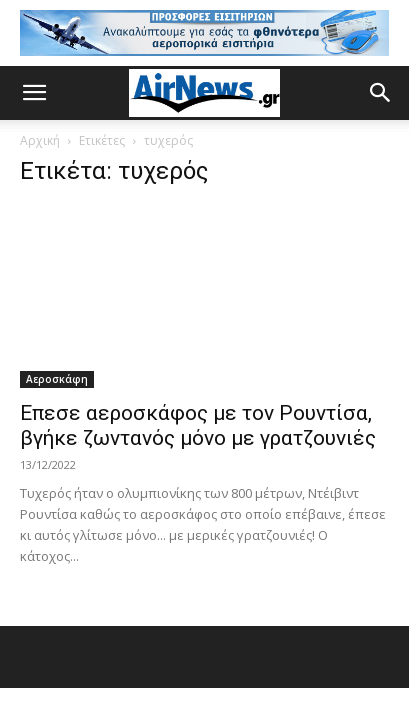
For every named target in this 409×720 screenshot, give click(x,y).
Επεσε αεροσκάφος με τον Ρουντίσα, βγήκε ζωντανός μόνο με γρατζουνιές (198, 425)
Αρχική (40, 140)
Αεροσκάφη (57, 379)
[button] (34, 93)
